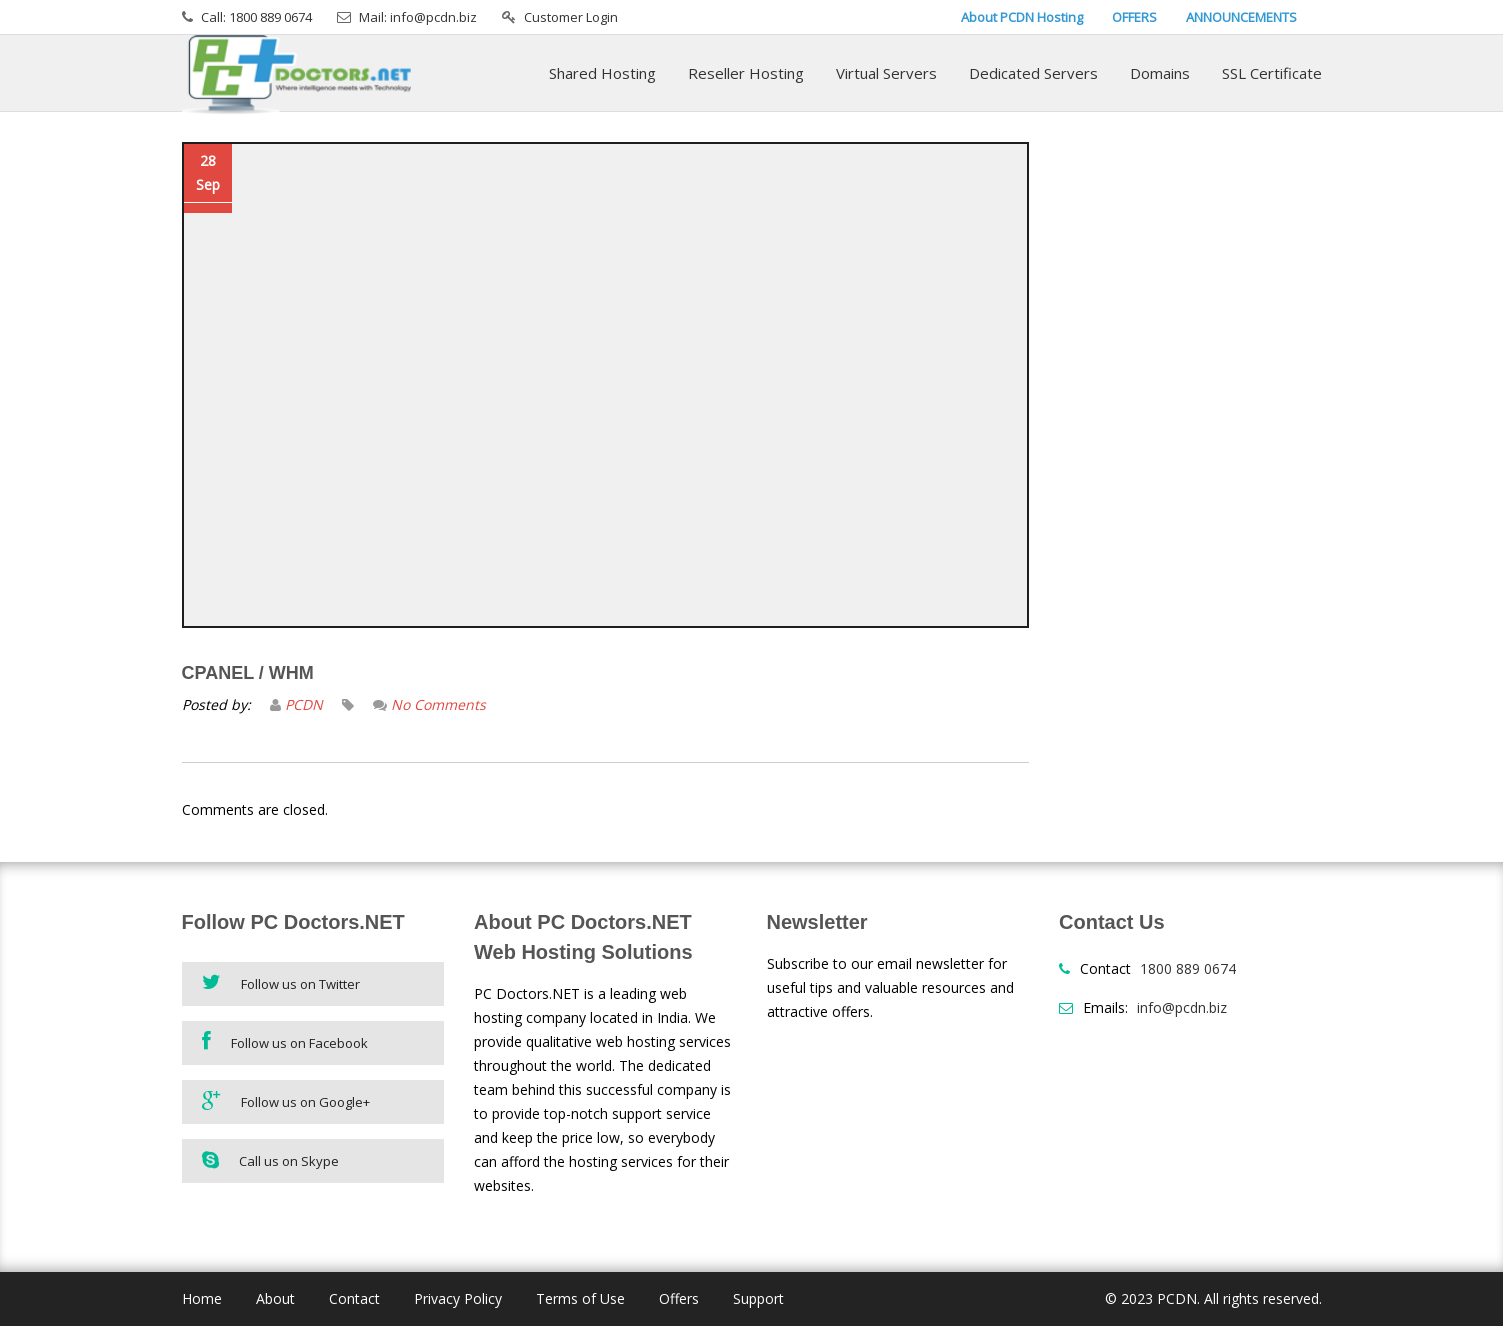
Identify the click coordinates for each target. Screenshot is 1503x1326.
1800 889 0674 (1188, 968)
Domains (1160, 73)
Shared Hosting (602, 73)
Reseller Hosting (746, 73)
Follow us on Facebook (285, 1041)
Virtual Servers (886, 73)
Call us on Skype (270, 1160)
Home (202, 1298)
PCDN (304, 704)
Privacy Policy (458, 1298)
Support (758, 1298)
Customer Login (571, 17)
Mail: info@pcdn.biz (418, 17)
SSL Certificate (1272, 73)
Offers (679, 1298)
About (275, 1298)
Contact (354, 1298)
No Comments (438, 704)
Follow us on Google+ (286, 1100)
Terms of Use (580, 1298)
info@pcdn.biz (1182, 1007)
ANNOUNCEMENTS (1241, 17)
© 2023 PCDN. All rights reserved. (1213, 1298)
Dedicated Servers (1033, 73)
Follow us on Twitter (281, 982)
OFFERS (1134, 17)
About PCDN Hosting (1022, 17)
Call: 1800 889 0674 (256, 17)
